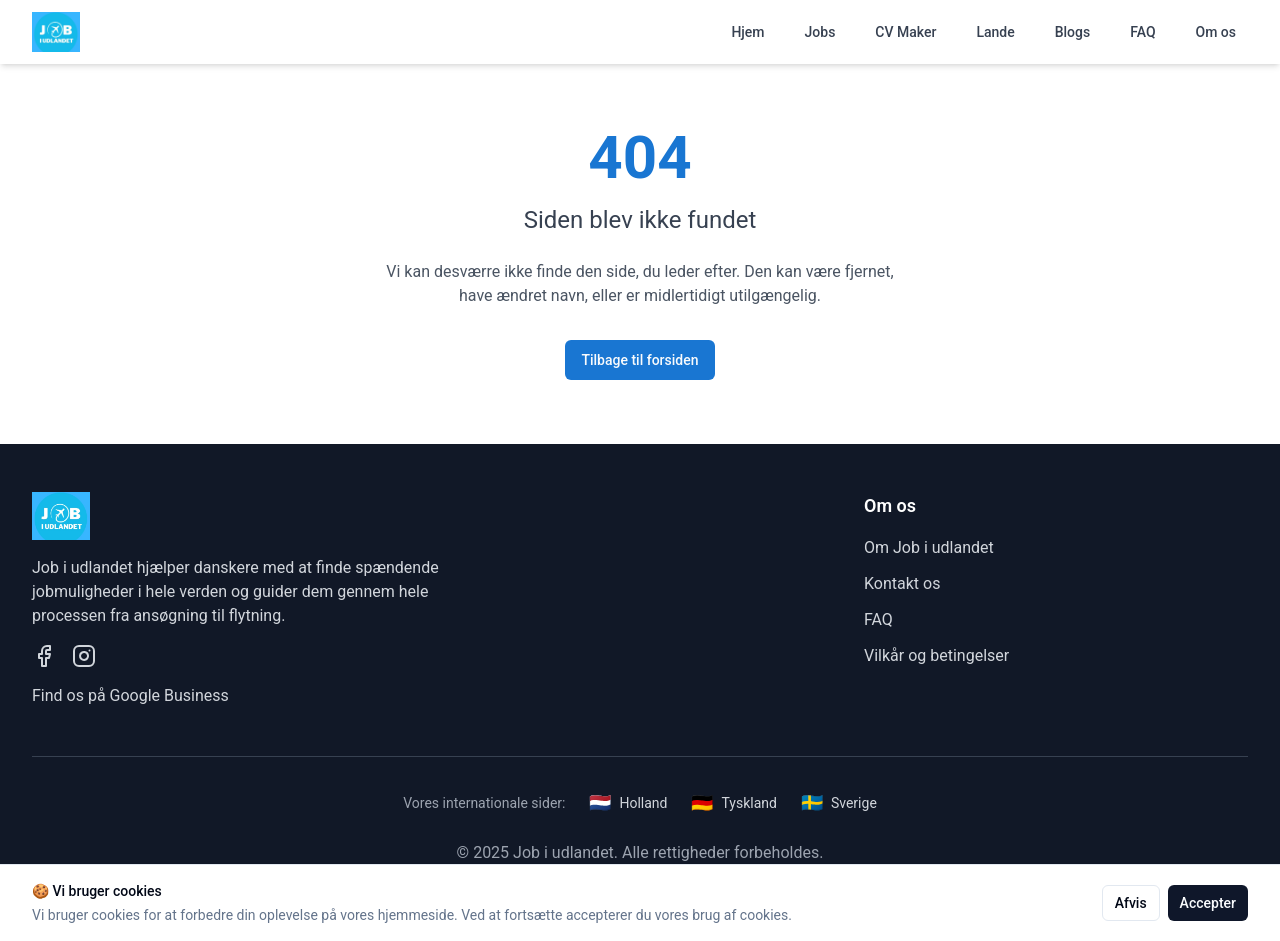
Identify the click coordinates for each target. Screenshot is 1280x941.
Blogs (1073, 32)
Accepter (1208, 903)
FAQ (1142, 32)
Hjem (747, 32)
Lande (995, 32)
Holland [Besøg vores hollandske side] (628, 803)
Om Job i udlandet (929, 547)
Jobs (820, 32)
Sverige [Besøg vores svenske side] (839, 803)
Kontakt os (902, 583)
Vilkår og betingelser (936, 655)
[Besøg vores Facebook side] (44, 656)
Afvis (1131, 903)
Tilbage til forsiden (639, 360)
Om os (1216, 32)
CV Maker (905, 32)
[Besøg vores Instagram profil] (84, 656)
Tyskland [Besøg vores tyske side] (733, 803)
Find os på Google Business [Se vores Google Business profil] (130, 695)
